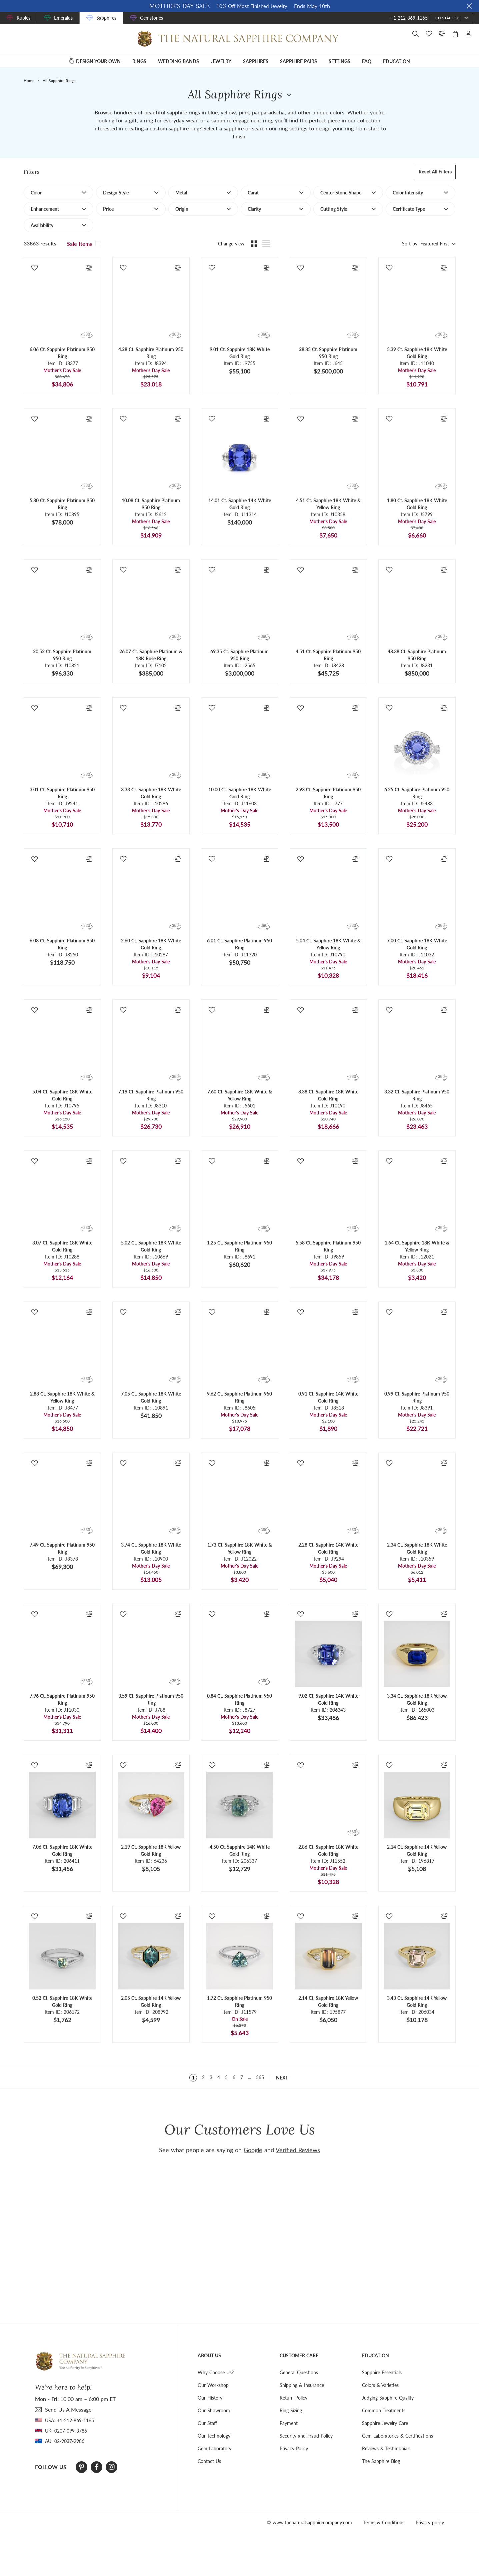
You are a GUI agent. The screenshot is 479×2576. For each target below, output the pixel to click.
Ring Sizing (291, 2410)
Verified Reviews (298, 2150)
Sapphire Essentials (382, 2372)
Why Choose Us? (216, 2372)
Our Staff (207, 2423)
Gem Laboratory (214, 2448)
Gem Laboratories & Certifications (397, 2436)
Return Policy (293, 2398)
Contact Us (209, 2461)
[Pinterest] (81, 2467)
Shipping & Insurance (302, 2385)
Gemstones (151, 18)
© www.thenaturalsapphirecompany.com (309, 2522)
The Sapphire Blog (381, 2461)
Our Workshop (213, 2385)
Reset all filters (435, 171)
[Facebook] (96, 2467)
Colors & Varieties (380, 2385)
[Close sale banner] (469, 6)
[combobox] (437, 243)
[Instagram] (112, 2467)
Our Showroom (214, 2410)
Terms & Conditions (383, 2522)
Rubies (23, 18)
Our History (210, 2398)
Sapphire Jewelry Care (385, 2423)
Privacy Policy (294, 2448)
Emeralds (63, 18)
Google (253, 2150)
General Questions (299, 2372)
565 (260, 2077)
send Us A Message (68, 2409)
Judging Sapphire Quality (388, 2398)
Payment (289, 2423)
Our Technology (214, 2436)
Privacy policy (430, 2522)
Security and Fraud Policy (306, 2436)
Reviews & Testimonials (386, 2448)
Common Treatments (383, 2410)
